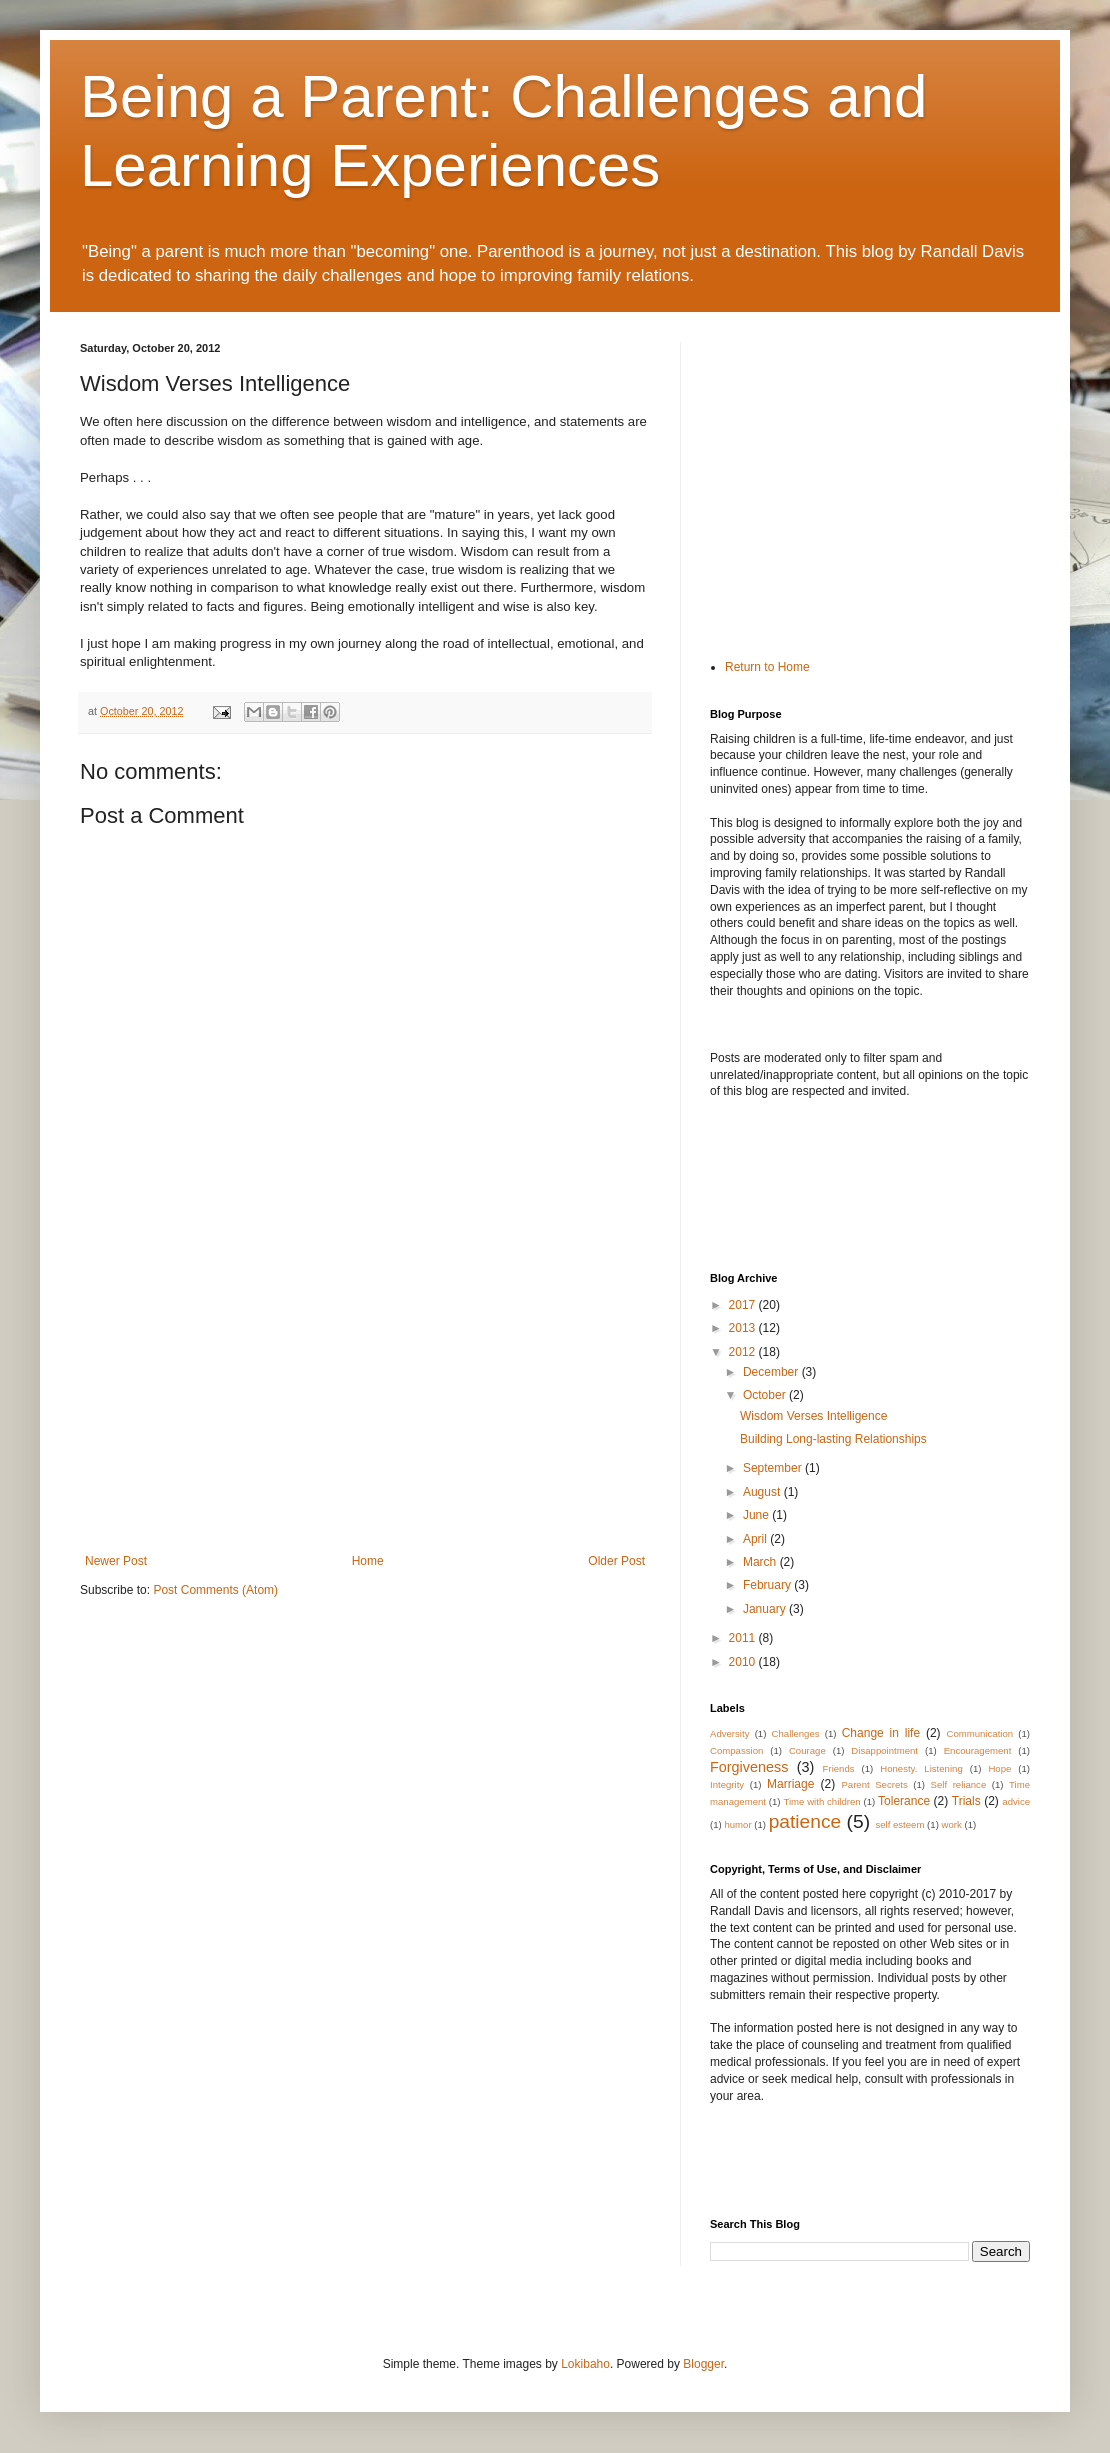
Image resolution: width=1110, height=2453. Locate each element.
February (768, 1585)
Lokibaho (585, 2364)
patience (805, 1821)
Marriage (790, 1784)
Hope (999, 1768)
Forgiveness (749, 1767)
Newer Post (116, 1561)
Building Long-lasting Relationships (833, 1439)
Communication (979, 1733)
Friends (839, 1768)
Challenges (796, 1733)
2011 (744, 1638)
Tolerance (904, 1801)
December (772, 1372)
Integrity (727, 1784)
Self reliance (959, 1784)
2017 (744, 1305)
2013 (744, 1328)
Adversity (729, 1733)
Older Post (616, 1561)
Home (368, 1561)
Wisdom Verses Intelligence (813, 1416)
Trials (966, 1801)
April (756, 1539)
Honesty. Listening (921, 1768)
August (763, 1492)
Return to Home (767, 667)
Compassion (736, 1750)
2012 (744, 1352)
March (761, 1562)
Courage (807, 1750)
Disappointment (884, 1750)
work (952, 1824)
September (774, 1468)
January (766, 1609)
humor (737, 1824)
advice (1016, 1801)
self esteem (899, 1824)
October (766, 1395)
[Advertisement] (365, 1404)
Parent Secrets (874, 1784)
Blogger (703, 2364)
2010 (744, 1662)
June (757, 1515)
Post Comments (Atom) (215, 1590)
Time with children (821, 1801)
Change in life (881, 1733)
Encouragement (978, 1750)
